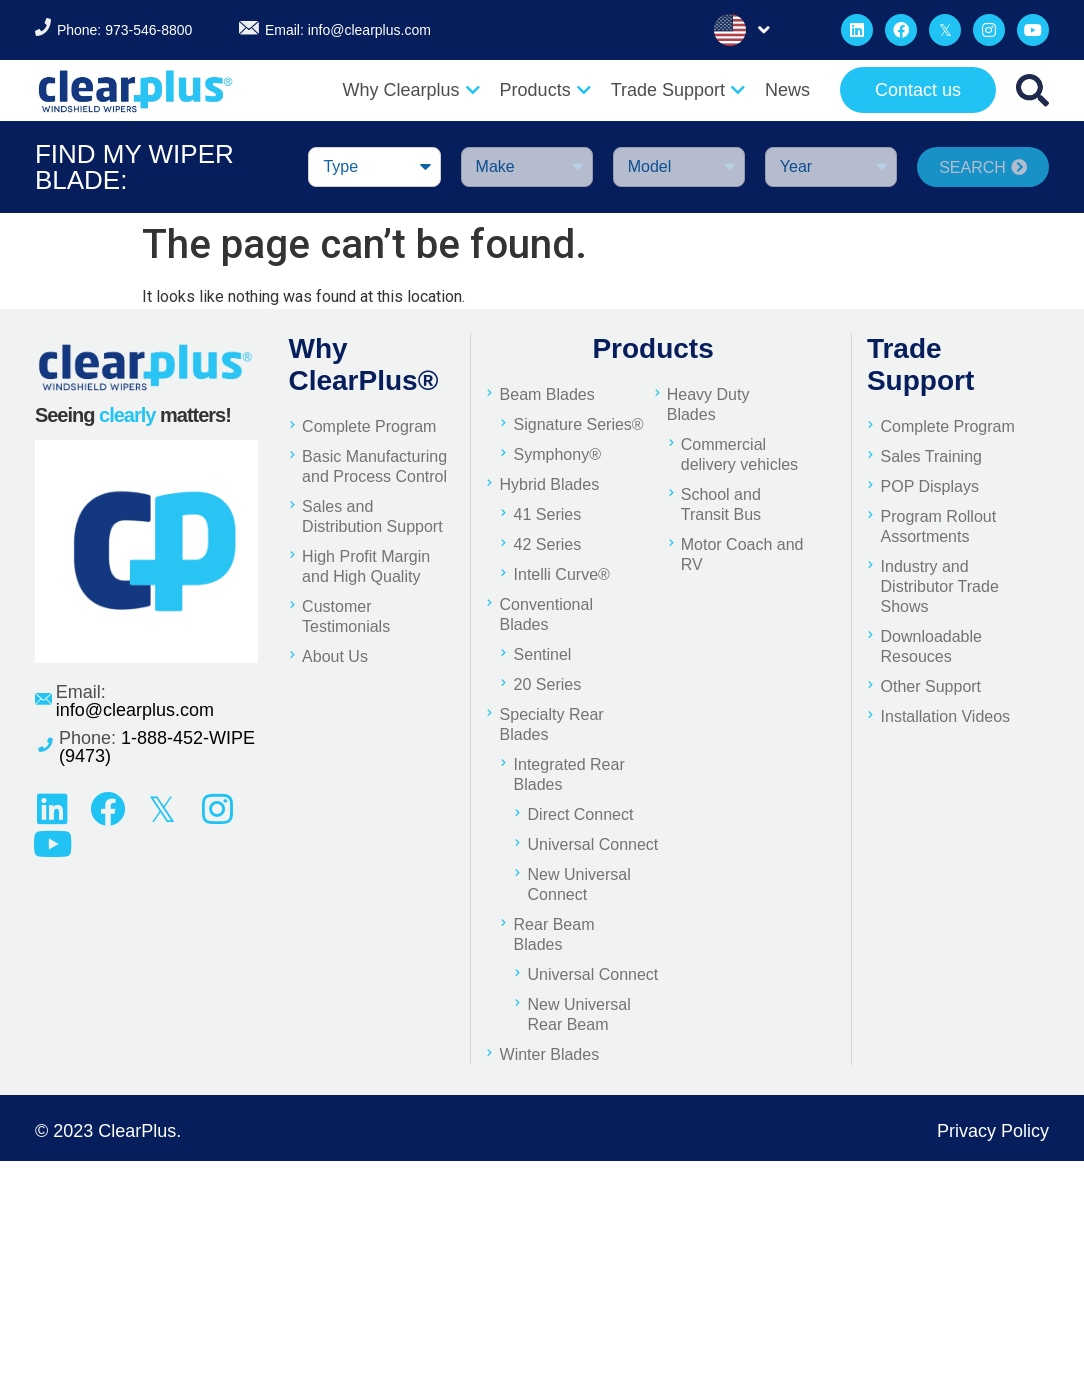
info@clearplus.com (369, 30)
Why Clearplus (411, 90)
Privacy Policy (993, 1131)
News (787, 90)
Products (545, 90)
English (730, 30)
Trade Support (678, 90)
